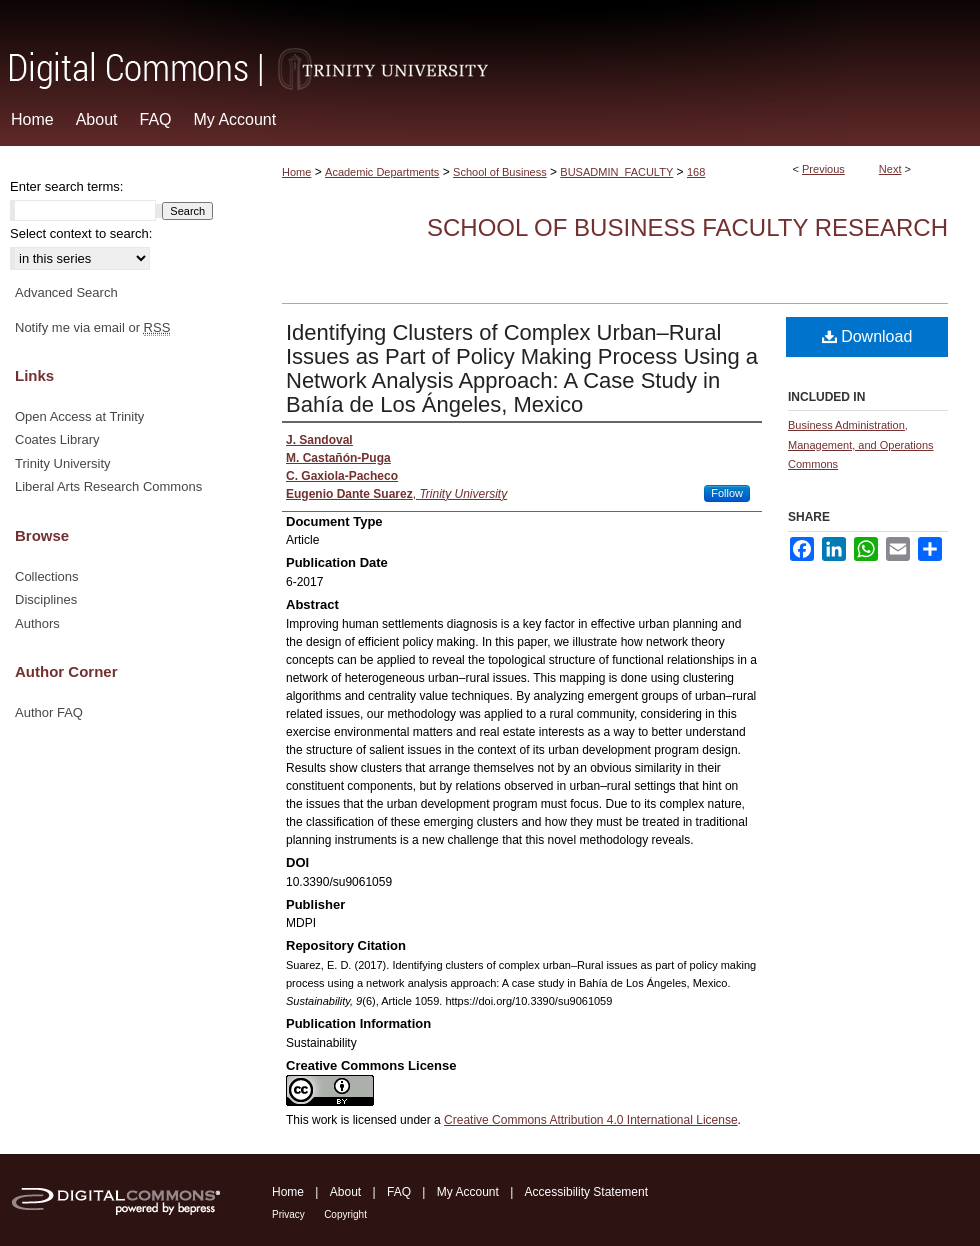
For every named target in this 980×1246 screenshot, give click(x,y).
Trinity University (63, 463)
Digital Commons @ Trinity (490, 46)
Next (890, 169)
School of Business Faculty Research (687, 227)
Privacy (288, 1214)
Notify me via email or (92, 328)
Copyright (345, 1214)
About (345, 1192)
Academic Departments (382, 172)
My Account (468, 1192)
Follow (727, 493)
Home (296, 172)
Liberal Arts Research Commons (108, 486)
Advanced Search (66, 292)
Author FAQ (49, 712)
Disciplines (46, 599)
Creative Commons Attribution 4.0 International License (591, 1120)
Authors (37, 623)
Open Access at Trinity (79, 416)
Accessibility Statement (586, 1192)
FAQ (399, 1192)
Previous (823, 169)
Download (867, 336)
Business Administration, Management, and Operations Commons (861, 445)
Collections (47, 576)
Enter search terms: (66, 186)
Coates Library (57, 439)
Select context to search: (81, 233)
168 (696, 172)
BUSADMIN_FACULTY (616, 172)
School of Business (500, 172)
